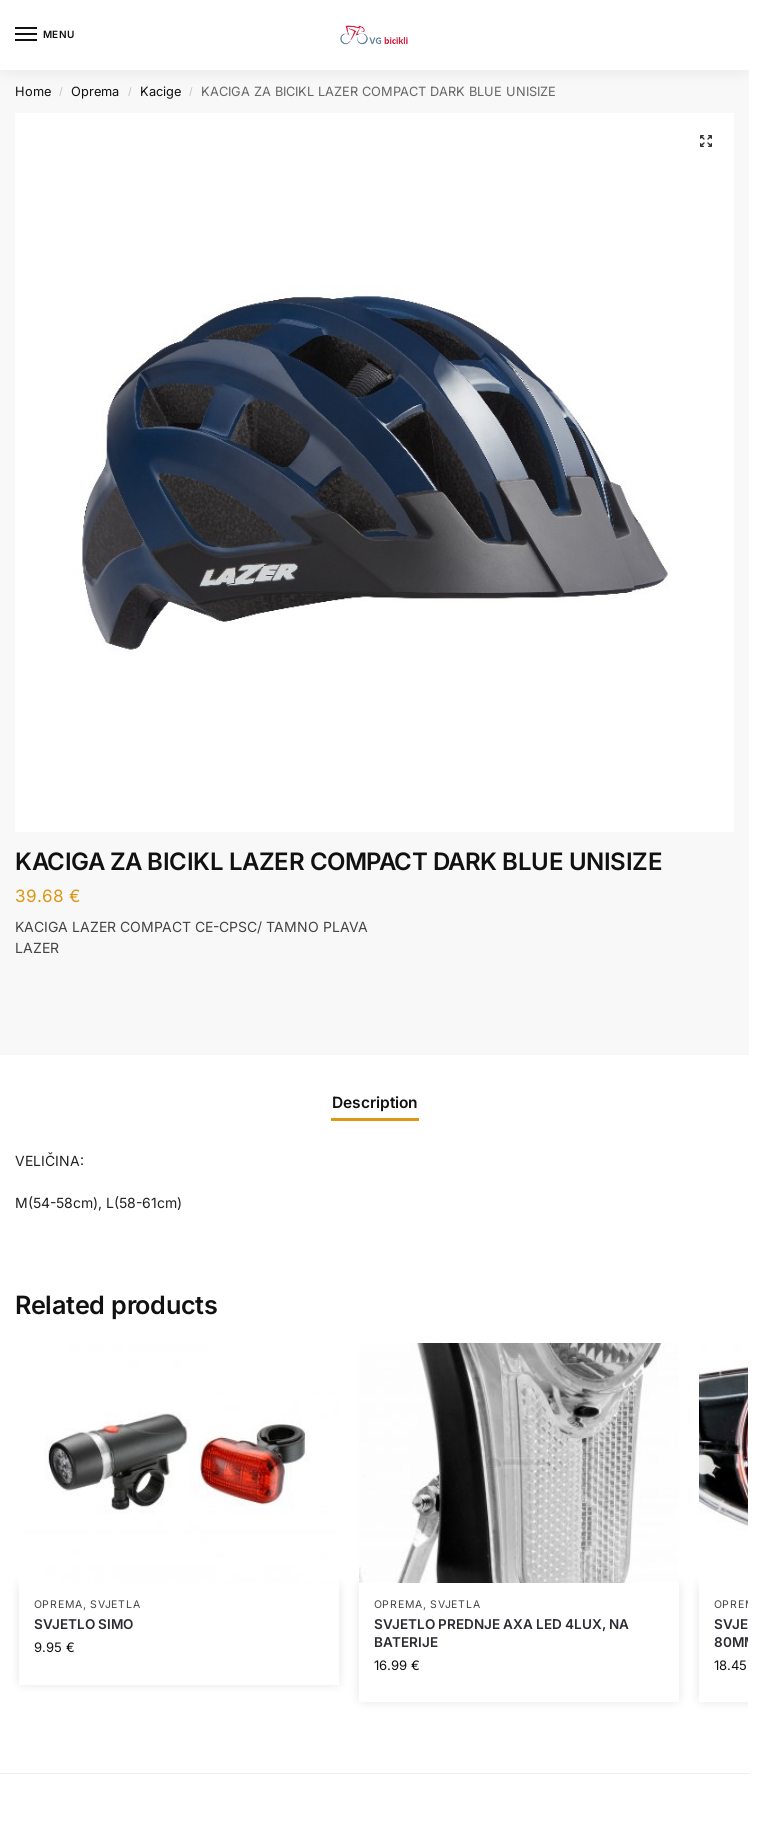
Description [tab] (375, 1102)
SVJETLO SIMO (83, 1624)
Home (33, 91)
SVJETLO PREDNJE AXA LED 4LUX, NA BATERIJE (501, 1633)
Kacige (160, 91)
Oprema (95, 91)
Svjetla (115, 1604)
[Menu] (45, 35)
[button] (706, 141)
